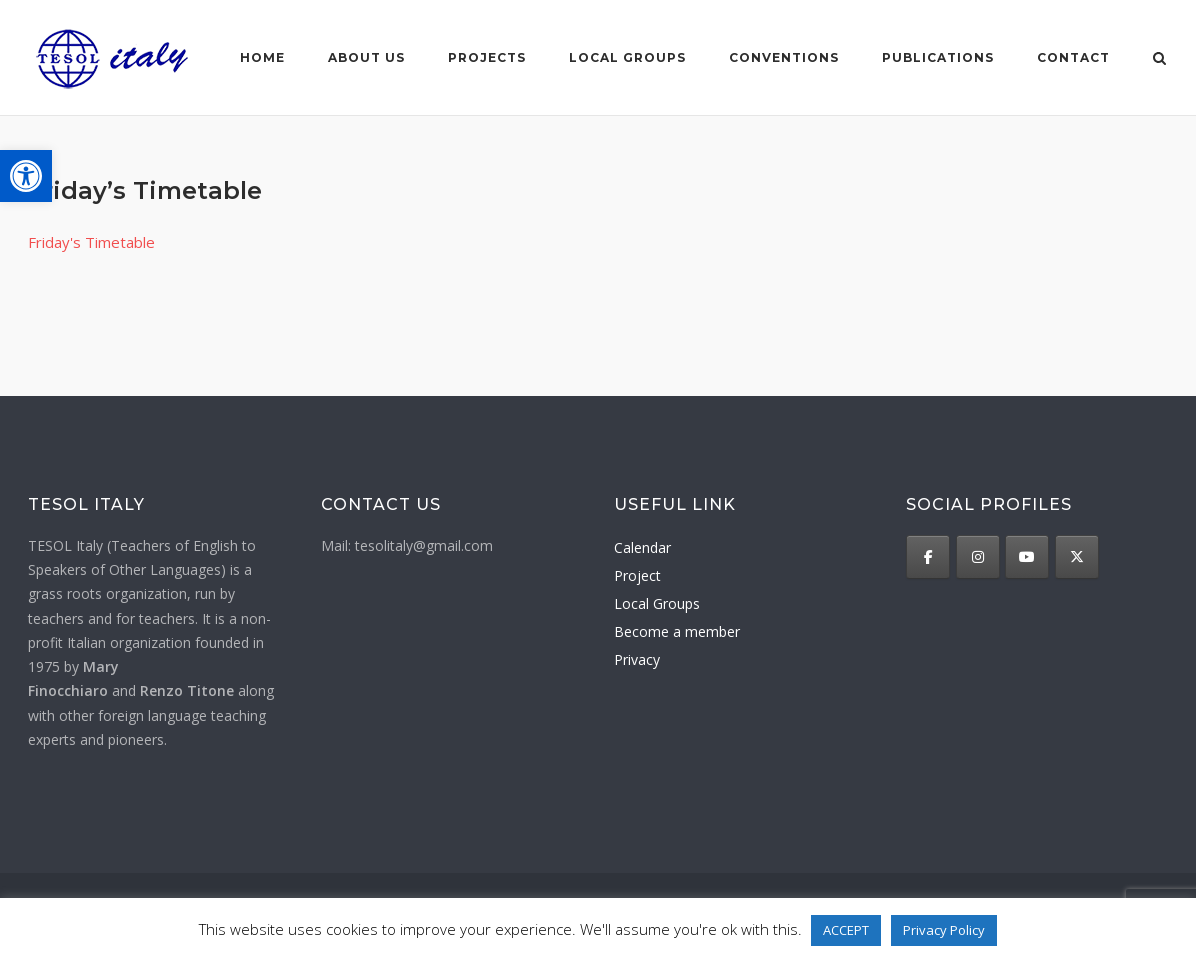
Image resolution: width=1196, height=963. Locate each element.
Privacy (637, 659)
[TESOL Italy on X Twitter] (1077, 557)
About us (366, 57)
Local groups (627, 57)
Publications (938, 57)
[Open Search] (1159, 60)
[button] (26, 176)
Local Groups (657, 603)
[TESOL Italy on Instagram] (978, 557)
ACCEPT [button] (846, 930)
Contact (1073, 57)
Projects (487, 57)
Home (262, 57)
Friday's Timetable (91, 242)
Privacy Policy (944, 930)
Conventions (784, 57)
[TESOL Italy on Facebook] (928, 557)
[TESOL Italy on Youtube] (1027, 557)
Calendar (642, 547)
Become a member (677, 631)
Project (637, 575)
